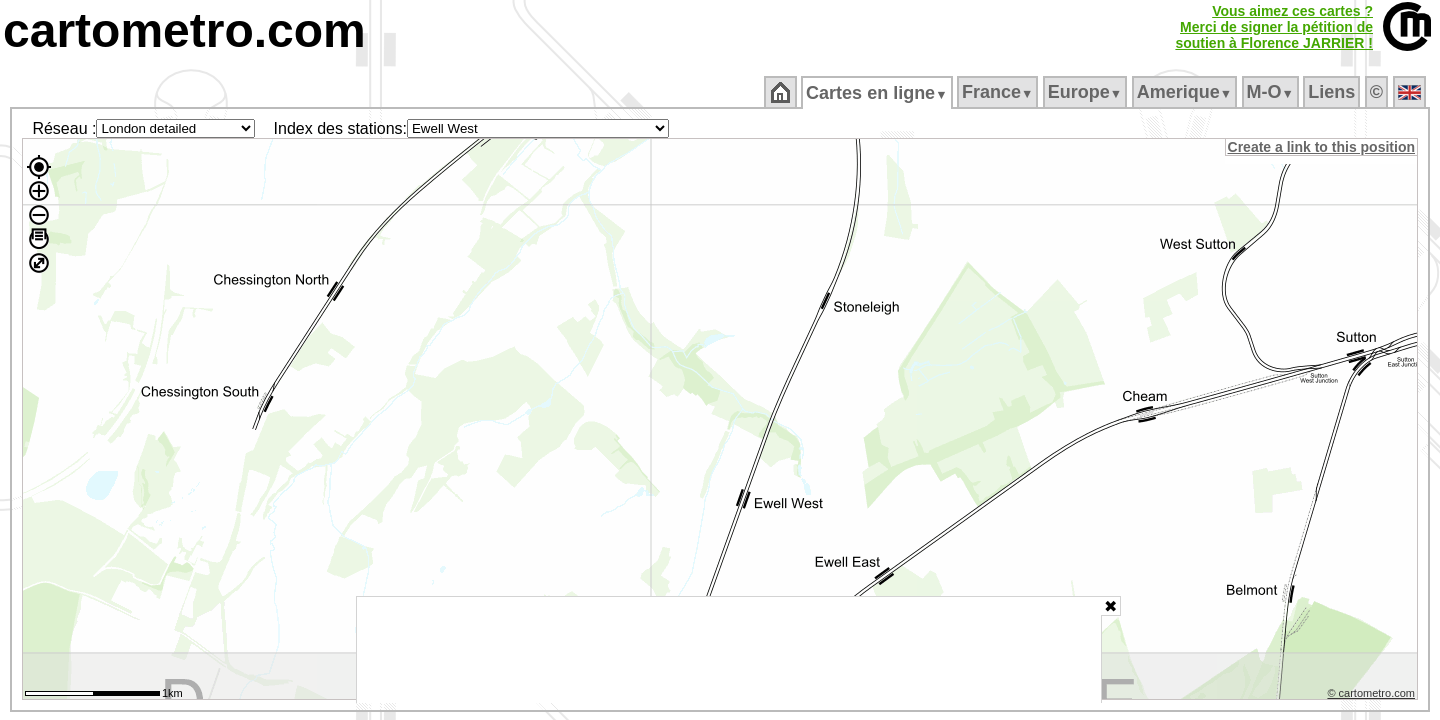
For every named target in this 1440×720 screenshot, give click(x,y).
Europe (1086, 92)
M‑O (1271, 92)
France (998, 92)
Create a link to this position (1322, 147)
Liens (1333, 92)
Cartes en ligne (878, 93)
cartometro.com (184, 30)
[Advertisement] (729, 650)
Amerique (1185, 92)
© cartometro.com (1373, 696)
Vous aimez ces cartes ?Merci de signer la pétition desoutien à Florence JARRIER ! (1274, 27)
